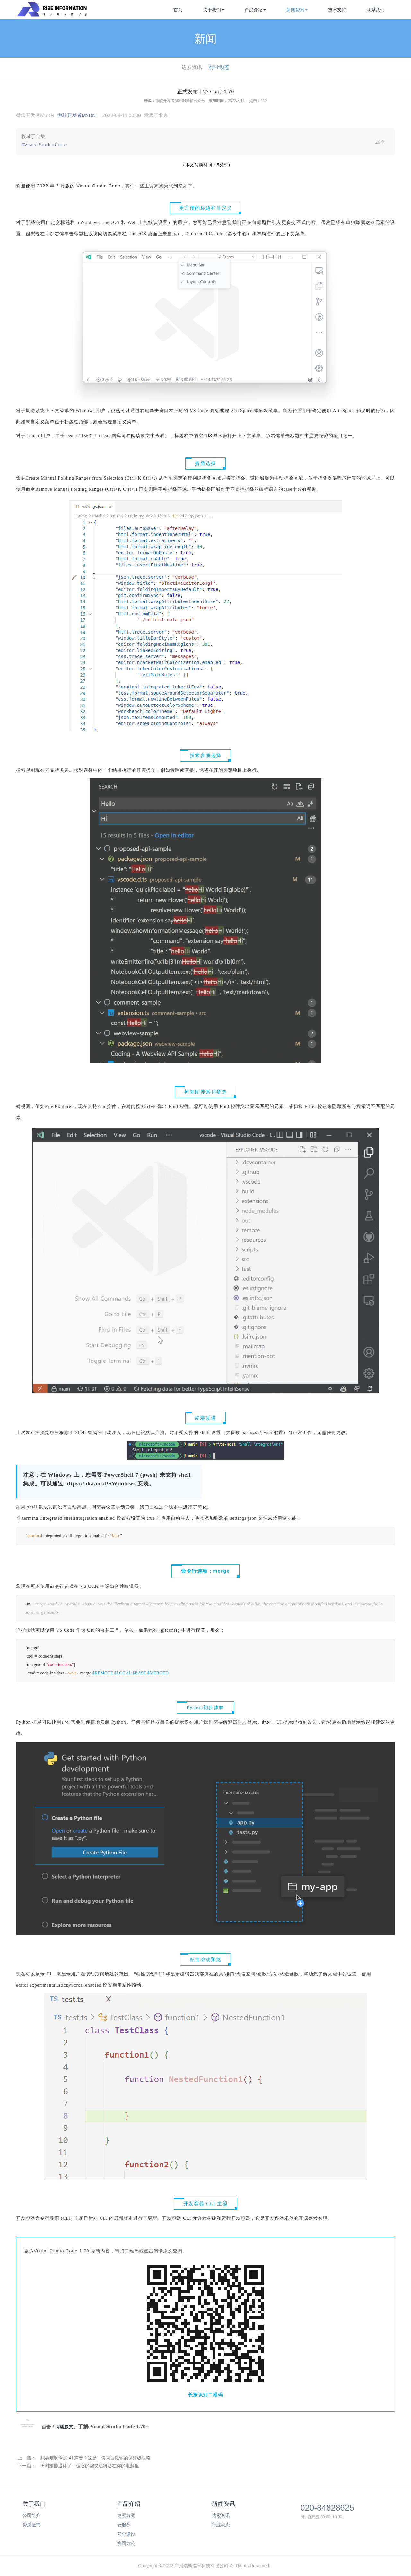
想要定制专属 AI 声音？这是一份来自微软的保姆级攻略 (95, 2457)
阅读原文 (64, 2427)
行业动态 (219, 67)
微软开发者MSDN (76, 115)
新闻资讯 (297, 9)
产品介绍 (255, 9)
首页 (177, 9)
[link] (205, 141)
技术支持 (337, 9)
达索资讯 (191, 67)
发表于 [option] (156, 115)
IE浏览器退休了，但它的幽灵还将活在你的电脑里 (89, 2465)
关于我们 (213, 9)
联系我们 (376, 9)
